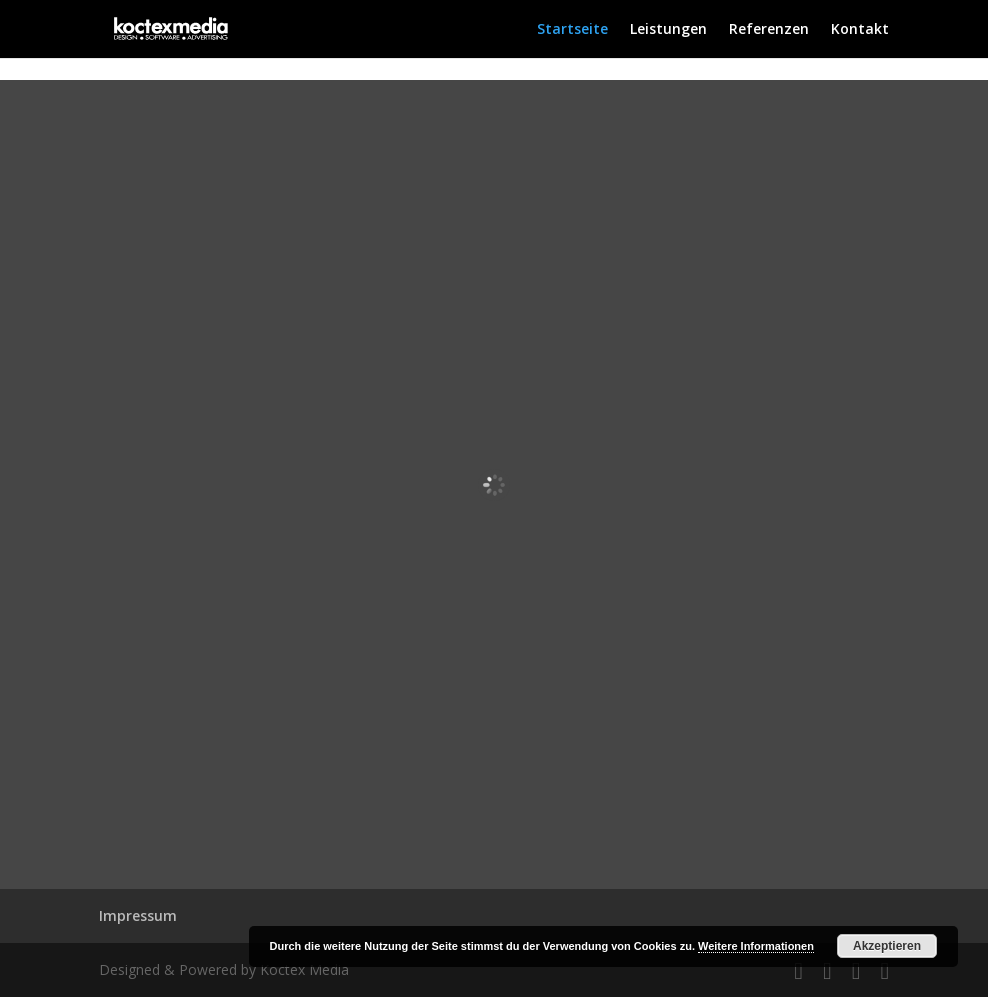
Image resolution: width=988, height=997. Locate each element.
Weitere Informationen (756, 946)
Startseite (572, 30)
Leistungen (668, 30)
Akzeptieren (887, 946)
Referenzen (769, 30)
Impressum (138, 915)
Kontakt (860, 30)
